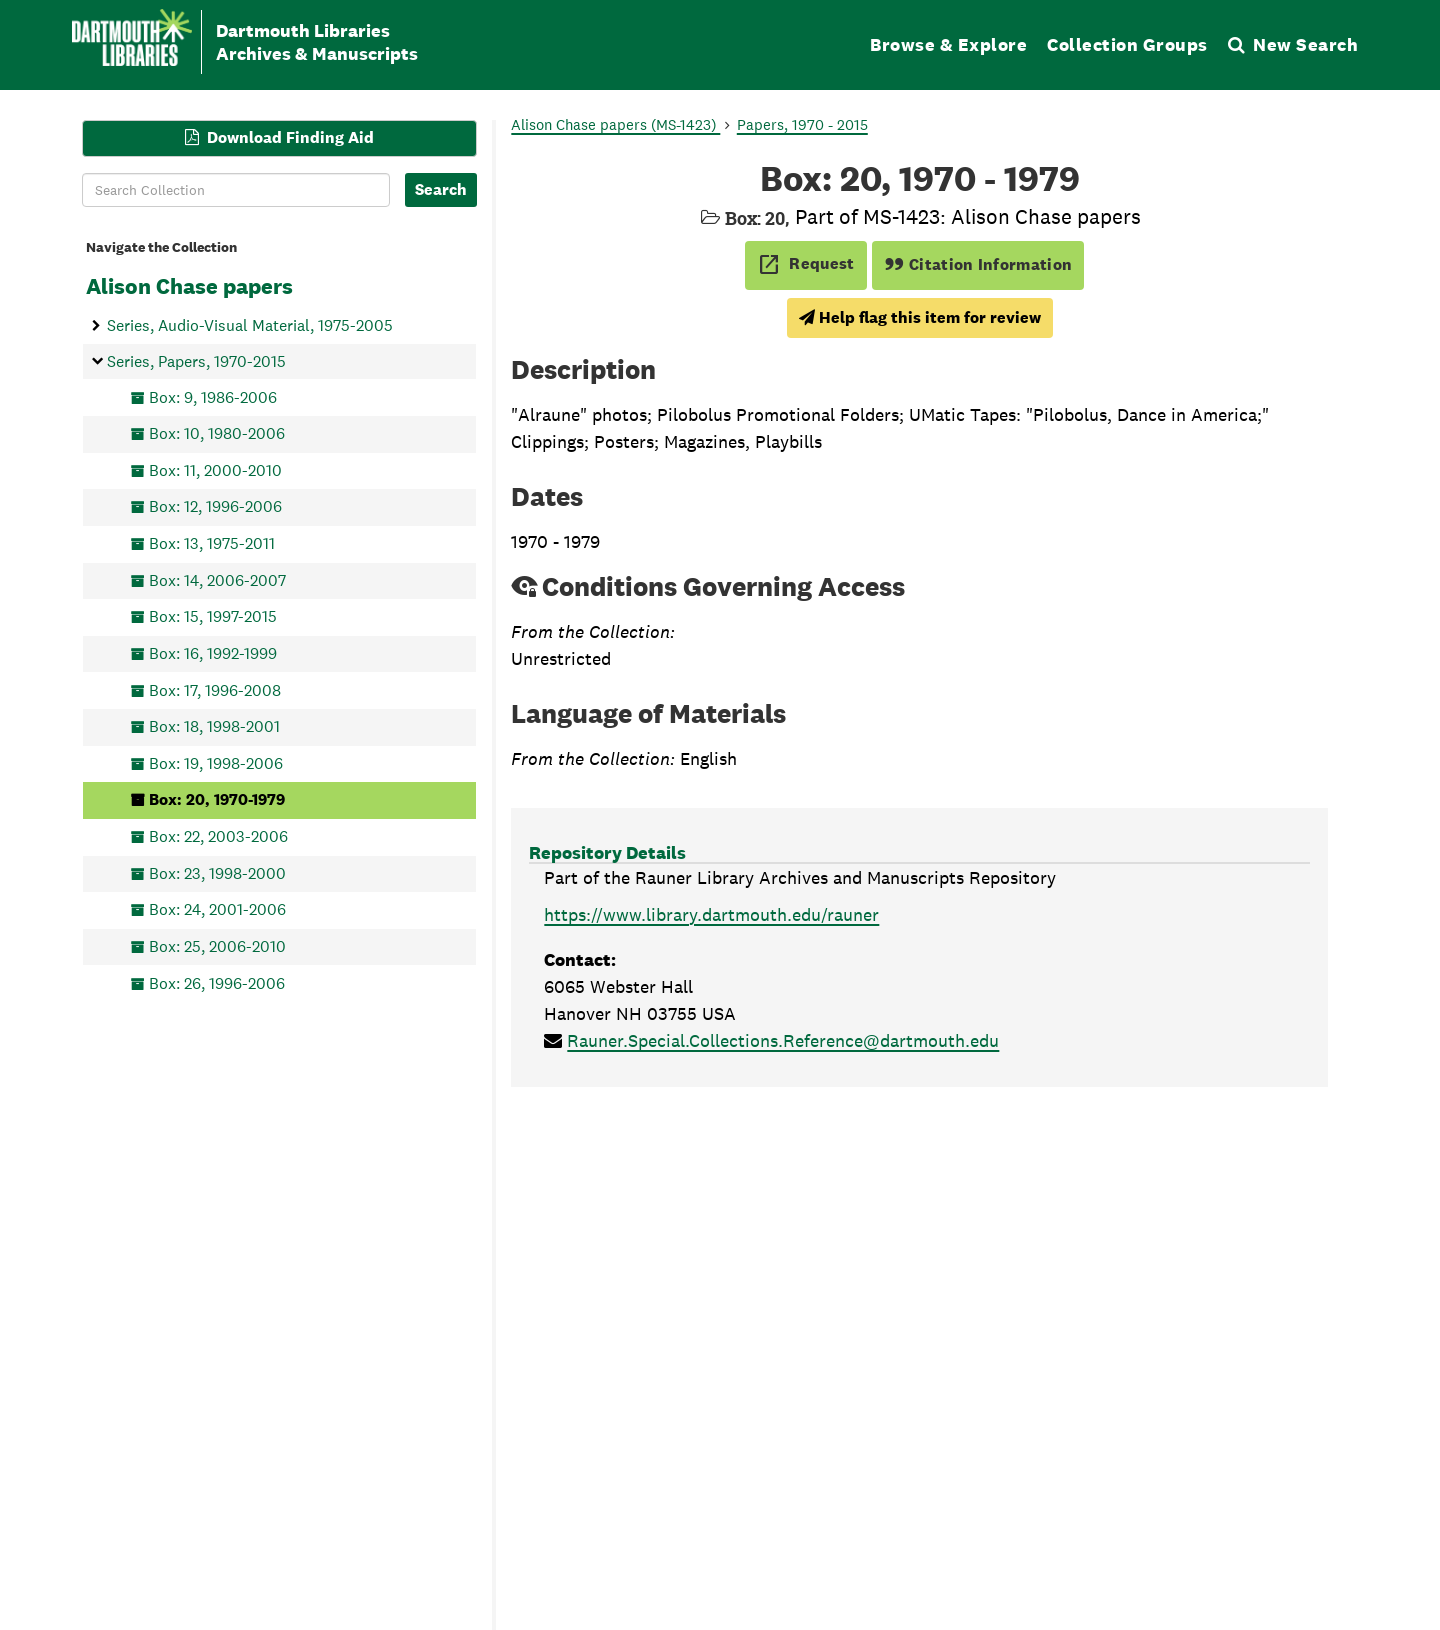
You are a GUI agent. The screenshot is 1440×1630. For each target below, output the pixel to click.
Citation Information (978, 264)
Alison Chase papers (189, 286)
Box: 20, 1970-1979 (217, 799)
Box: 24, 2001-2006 (217, 909)
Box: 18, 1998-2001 (214, 726)
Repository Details (607, 852)
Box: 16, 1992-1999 (213, 652)
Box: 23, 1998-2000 (217, 872)
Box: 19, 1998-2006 (216, 762)
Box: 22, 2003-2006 (218, 836)
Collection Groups (1127, 44)
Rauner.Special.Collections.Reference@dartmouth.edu (783, 1040)
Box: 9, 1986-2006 (213, 396)
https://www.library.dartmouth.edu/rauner (711, 914)
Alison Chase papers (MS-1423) (615, 124)
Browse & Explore (948, 44)
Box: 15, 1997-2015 (213, 616)
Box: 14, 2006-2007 (217, 579)
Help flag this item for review (920, 317)
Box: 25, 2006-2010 (217, 945)
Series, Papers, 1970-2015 (196, 360)
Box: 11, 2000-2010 (215, 469)
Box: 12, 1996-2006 (215, 506)
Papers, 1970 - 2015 (802, 124)
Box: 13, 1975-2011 (212, 543)
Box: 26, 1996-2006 (217, 982)
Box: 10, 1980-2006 (217, 433)
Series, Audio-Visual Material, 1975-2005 (250, 325)
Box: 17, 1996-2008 (215, 689)
